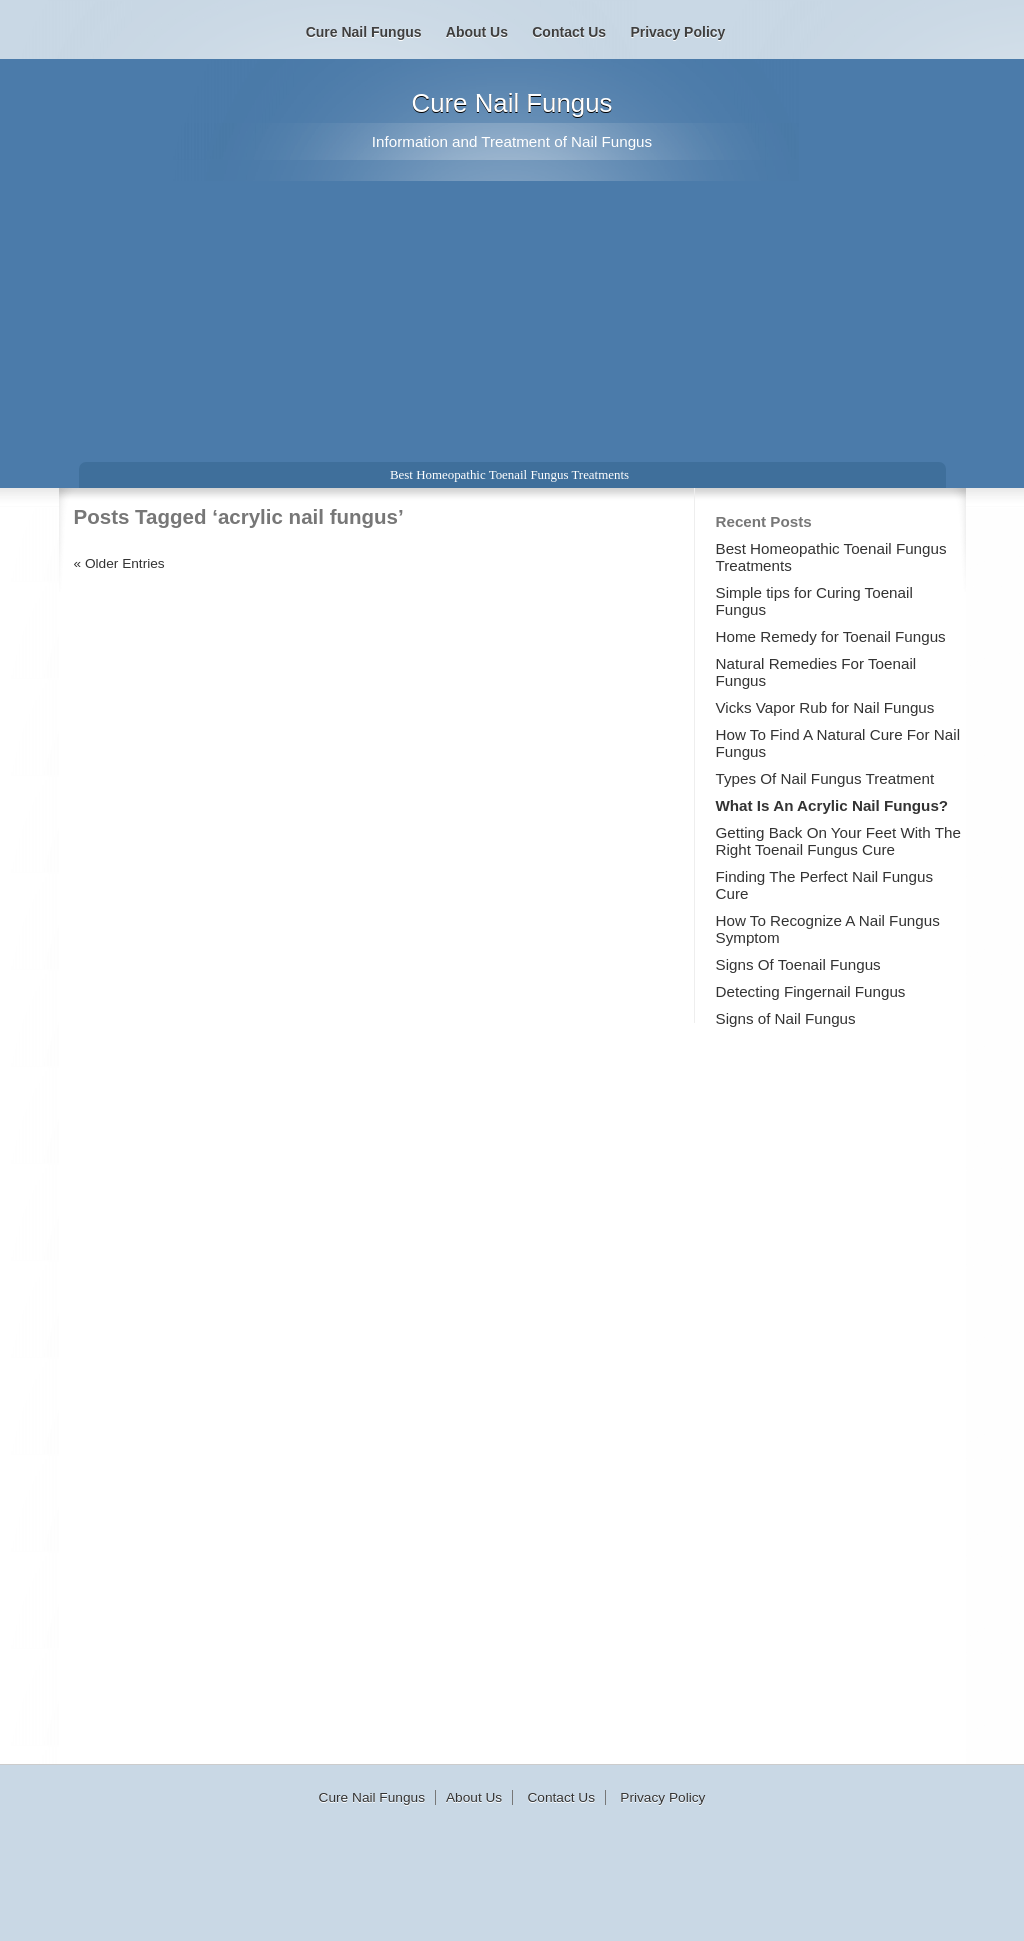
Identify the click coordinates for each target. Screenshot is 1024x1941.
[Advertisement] (512, 310)
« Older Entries (119, 563)
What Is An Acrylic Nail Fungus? (832, 805)
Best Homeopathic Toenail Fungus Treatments (509, 474)
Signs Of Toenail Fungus (798, 964)
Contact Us (569, 32)
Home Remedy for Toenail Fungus (831, 636)
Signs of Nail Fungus (786, 1018)
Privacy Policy (677, 32)
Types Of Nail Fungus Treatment (825, 778)
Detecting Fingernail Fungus (811, 991)
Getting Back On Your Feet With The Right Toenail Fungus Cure (838, 841)
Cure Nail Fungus (512, 103)
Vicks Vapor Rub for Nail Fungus (825, 707)
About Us (477, 32)
